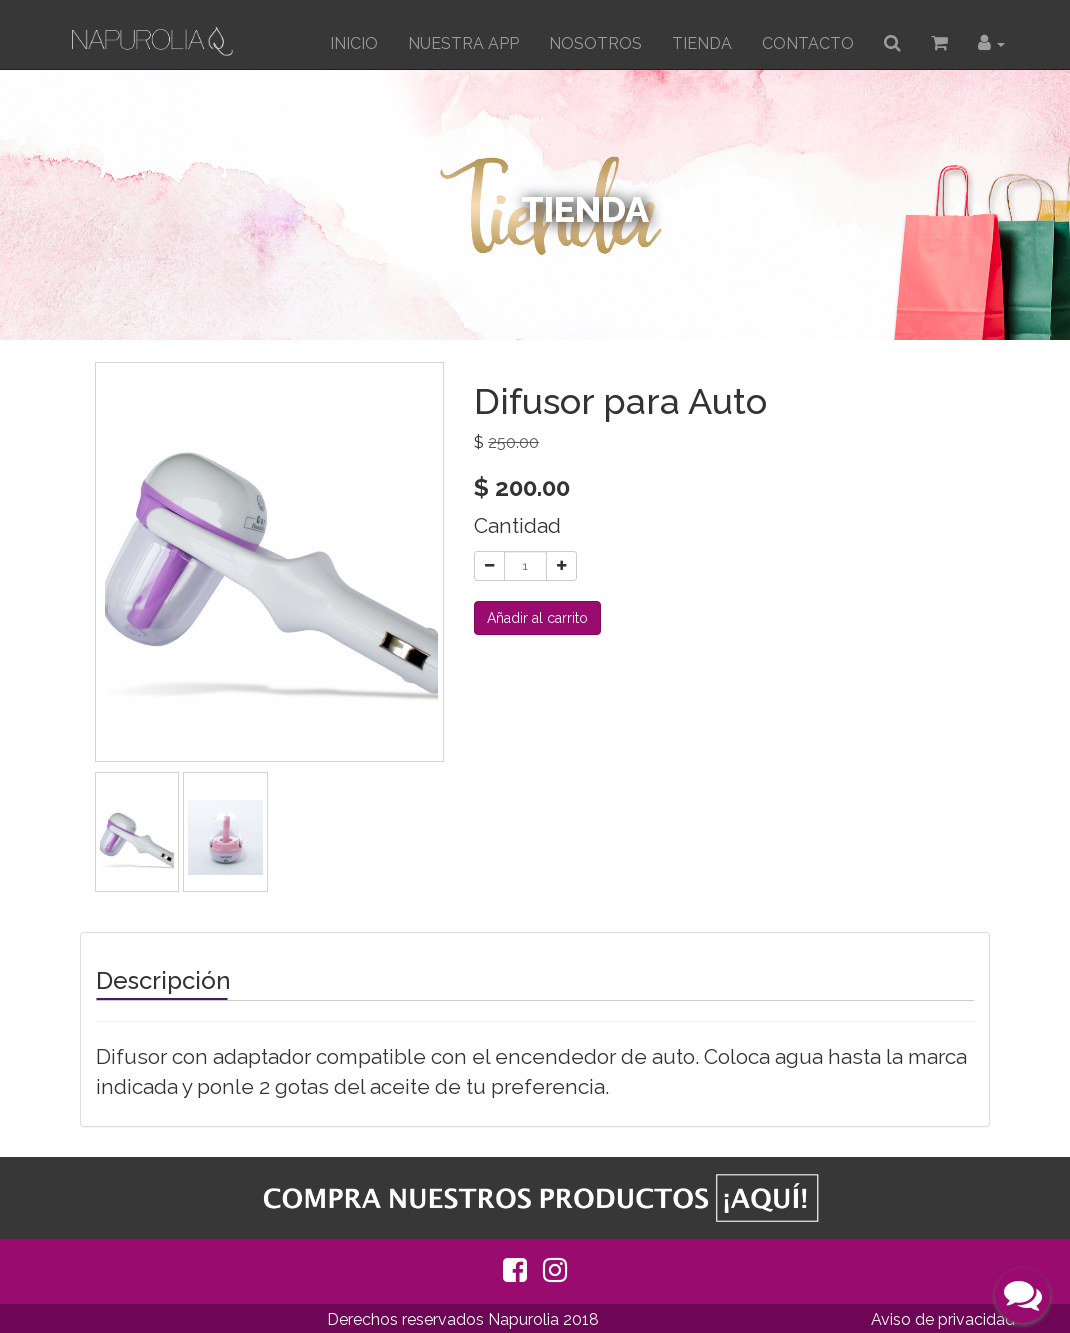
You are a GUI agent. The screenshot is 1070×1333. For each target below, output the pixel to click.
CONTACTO (808, 43)
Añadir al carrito (537, 618)
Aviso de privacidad (943, 1319)
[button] (991, 44)
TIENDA (702, 43)
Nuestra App (463, 43)
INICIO (354, 43)
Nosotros (595, 43)
